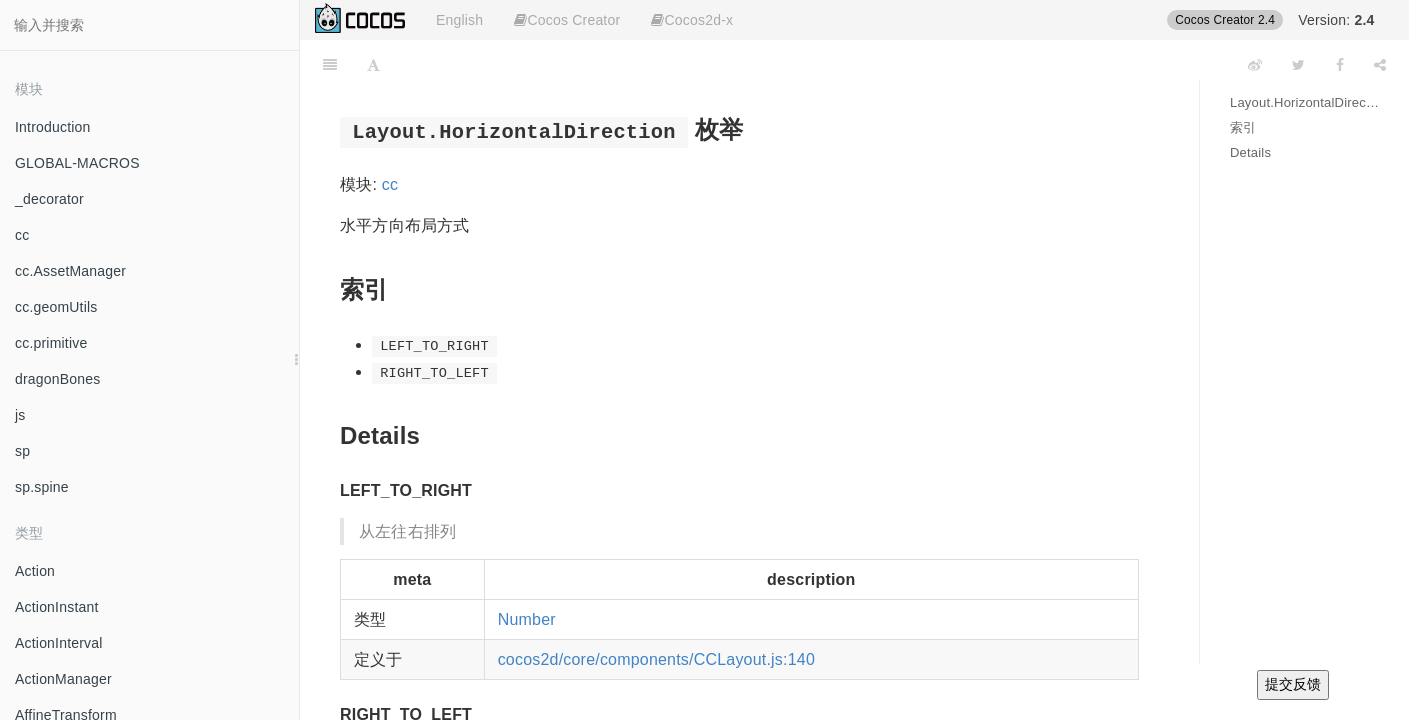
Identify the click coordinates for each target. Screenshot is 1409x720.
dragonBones (58, 379)
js (20, 415)
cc (22, 235)
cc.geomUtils (56, 307)
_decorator (49, 199)
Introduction (53, 127)
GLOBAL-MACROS (77, 163)
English (459, 20)
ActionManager (63, 679)
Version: (1336, 20)
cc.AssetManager (70, 271)
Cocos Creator (567, 20)
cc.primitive (51, 343)
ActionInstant (57, 607)
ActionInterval (59, 643)
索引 (1243, 127)
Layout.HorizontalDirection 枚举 (1304, 102)
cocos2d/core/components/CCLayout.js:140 (656, 659)
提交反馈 (1293, 684)
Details (1250, 152)
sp (22, 451)
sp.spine (42, 487)
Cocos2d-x (692, 20)
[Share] (1380, 65)
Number (527, 619)
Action (35, 571)
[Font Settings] (373, 65)
